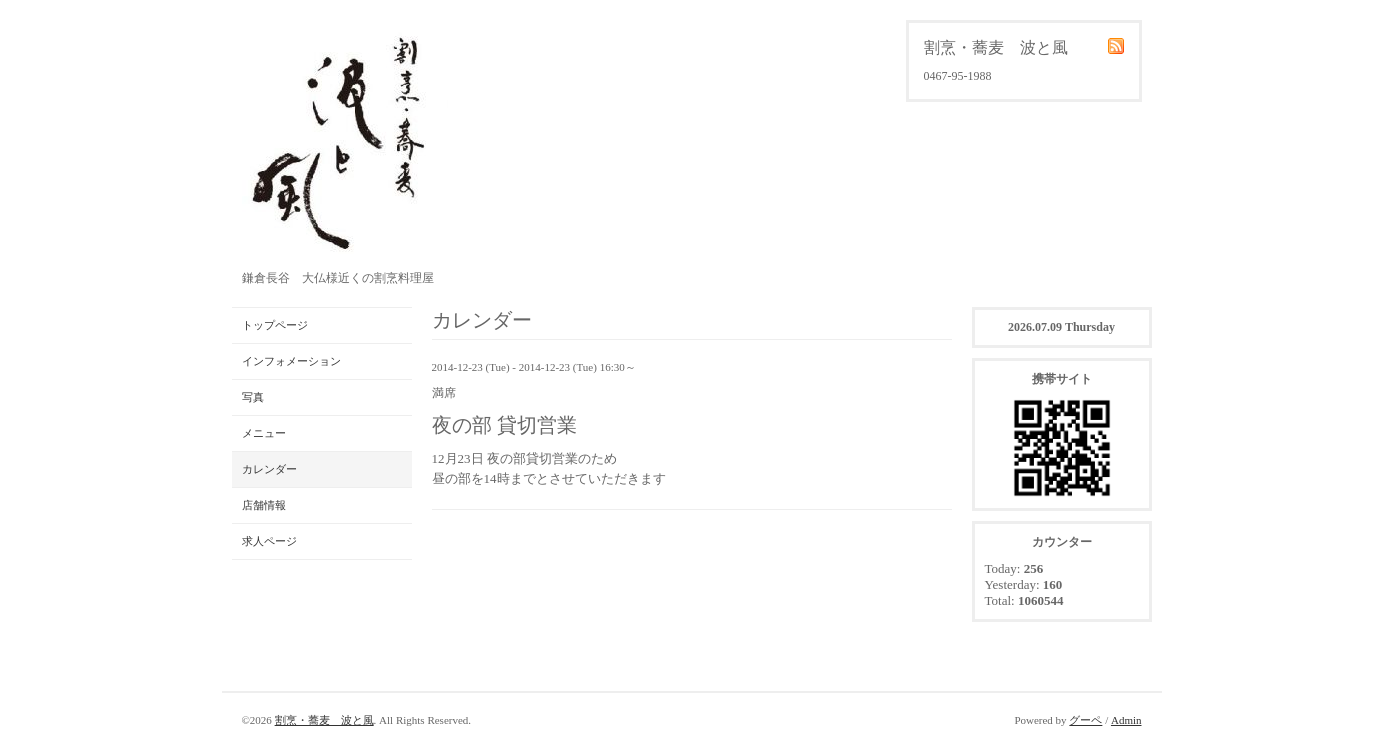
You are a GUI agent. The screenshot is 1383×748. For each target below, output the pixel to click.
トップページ (275, 325)
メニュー (264, 433)
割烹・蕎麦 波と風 (324, 720)
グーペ (1085, 720)
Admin (1126, 720)
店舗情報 (264, 505)
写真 (253, 397)
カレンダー (269, 469)
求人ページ (269, 541)
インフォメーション (291, 361)
